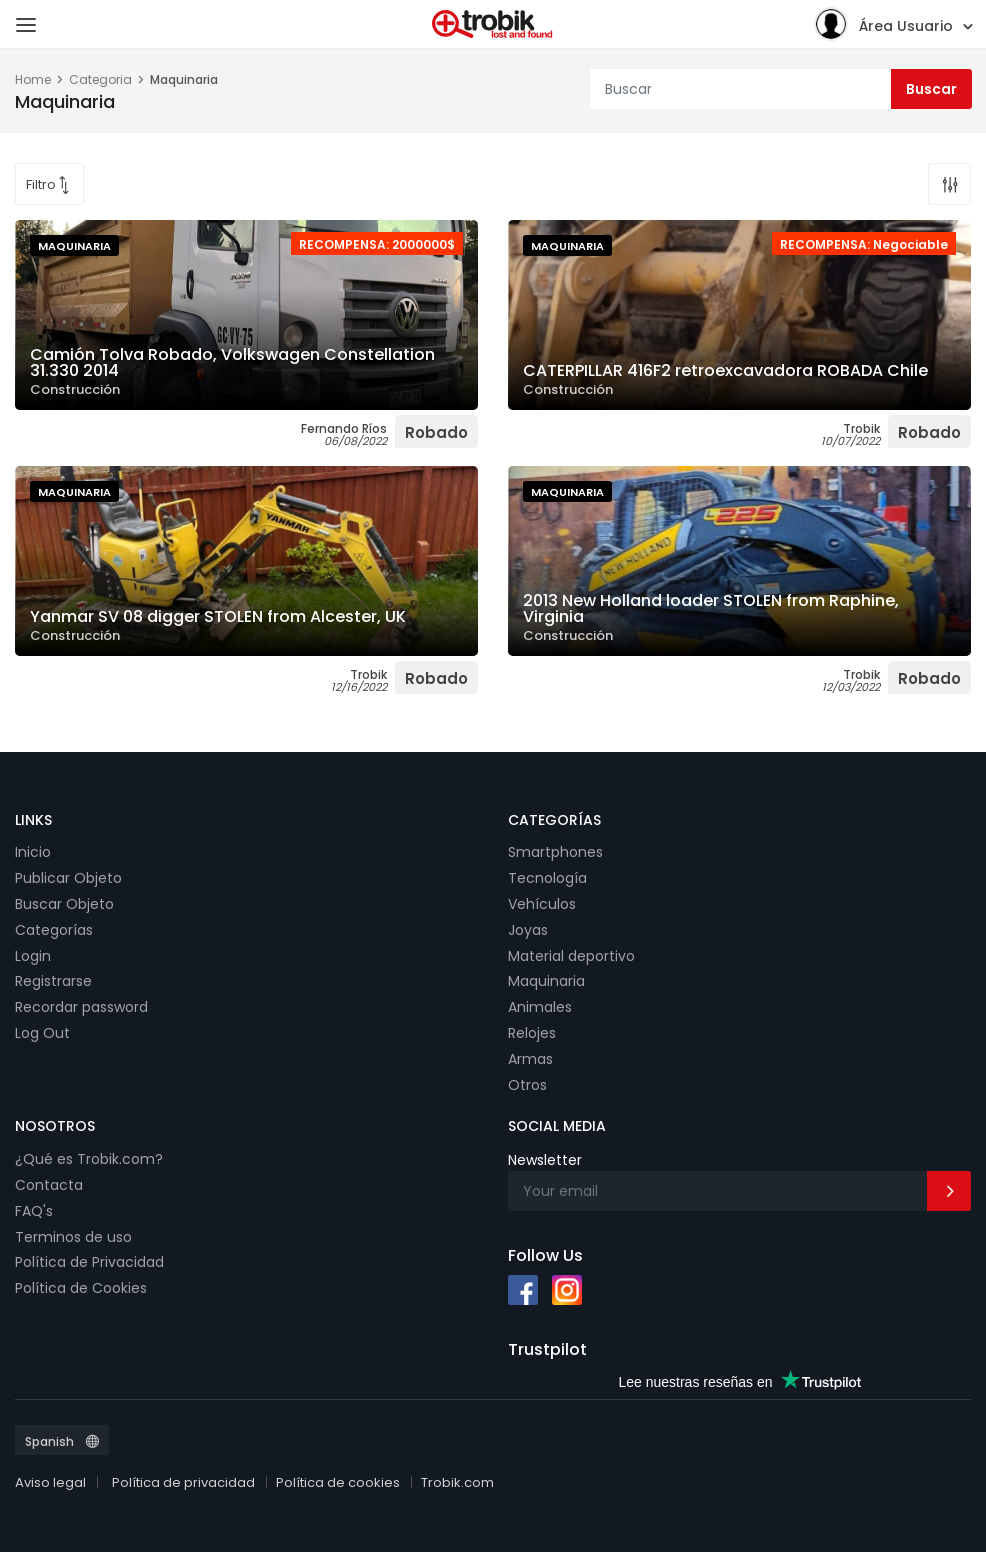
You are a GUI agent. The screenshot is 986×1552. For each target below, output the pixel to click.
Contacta (49, 1185)
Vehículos (542, 904)
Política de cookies (338, 1482)
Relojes (532, 1033)
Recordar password (81, 1007)
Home (33, 79)
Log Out (42, 1033)
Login (33, 956)
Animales (540, 1007)
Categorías (54, 930)
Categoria (100, 79)
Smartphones (555, 852)
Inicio (33, 852)
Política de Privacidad (89, 1262)
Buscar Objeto (64, 904)
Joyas (528, 930)
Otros (527, 1085)
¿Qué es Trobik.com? (89, 1159)
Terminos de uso (73, 1237)
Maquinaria (546, 981)
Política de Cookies (81, 1288)
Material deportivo (571, 956)
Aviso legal (50, 1482)
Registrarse (53, 981)
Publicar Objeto (68, 878)
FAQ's (34, 1211)
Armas (530, 1059)
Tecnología (547, 878)
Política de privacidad (183, 1482)
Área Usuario (883, 23)
